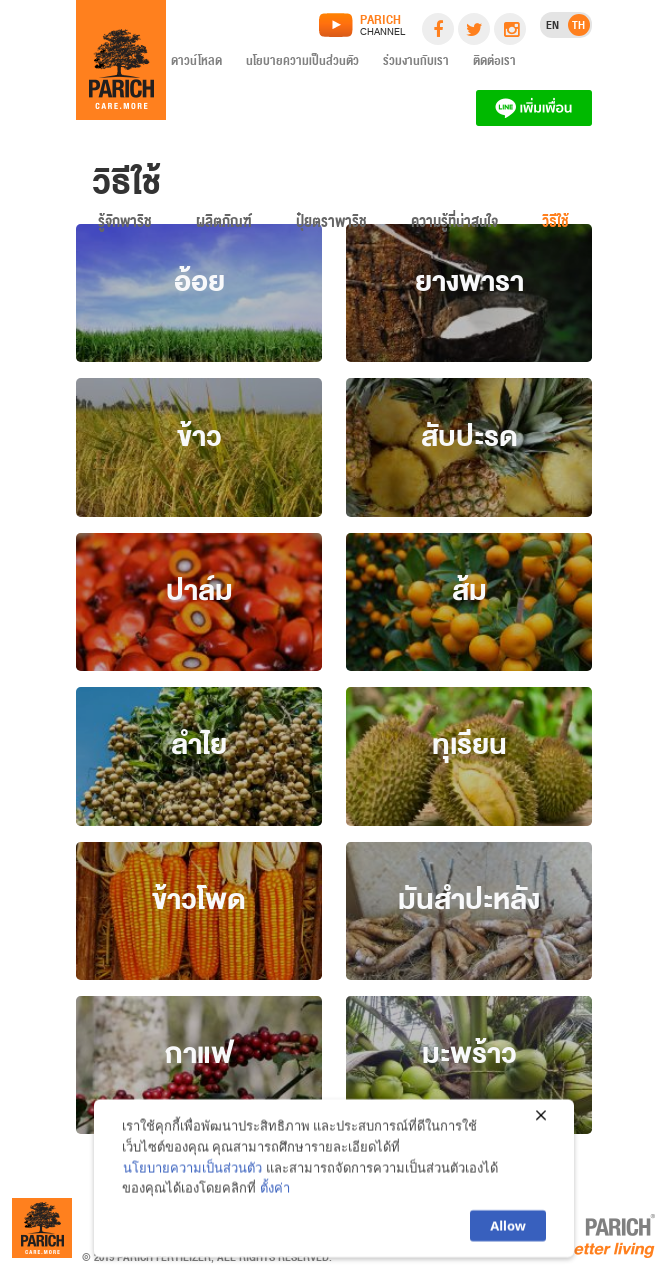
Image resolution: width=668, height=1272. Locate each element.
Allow (508, 1230)
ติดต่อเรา (494, 64)
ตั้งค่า (275, 1192)
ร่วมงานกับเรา (416, 64)
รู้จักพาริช (125, 226)
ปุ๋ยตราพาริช (331, 226)
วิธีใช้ (555, 226)
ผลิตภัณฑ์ (224, 226)
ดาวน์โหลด (196, 64)
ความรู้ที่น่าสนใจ (454, 226)
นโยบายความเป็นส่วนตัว (302, 64)
